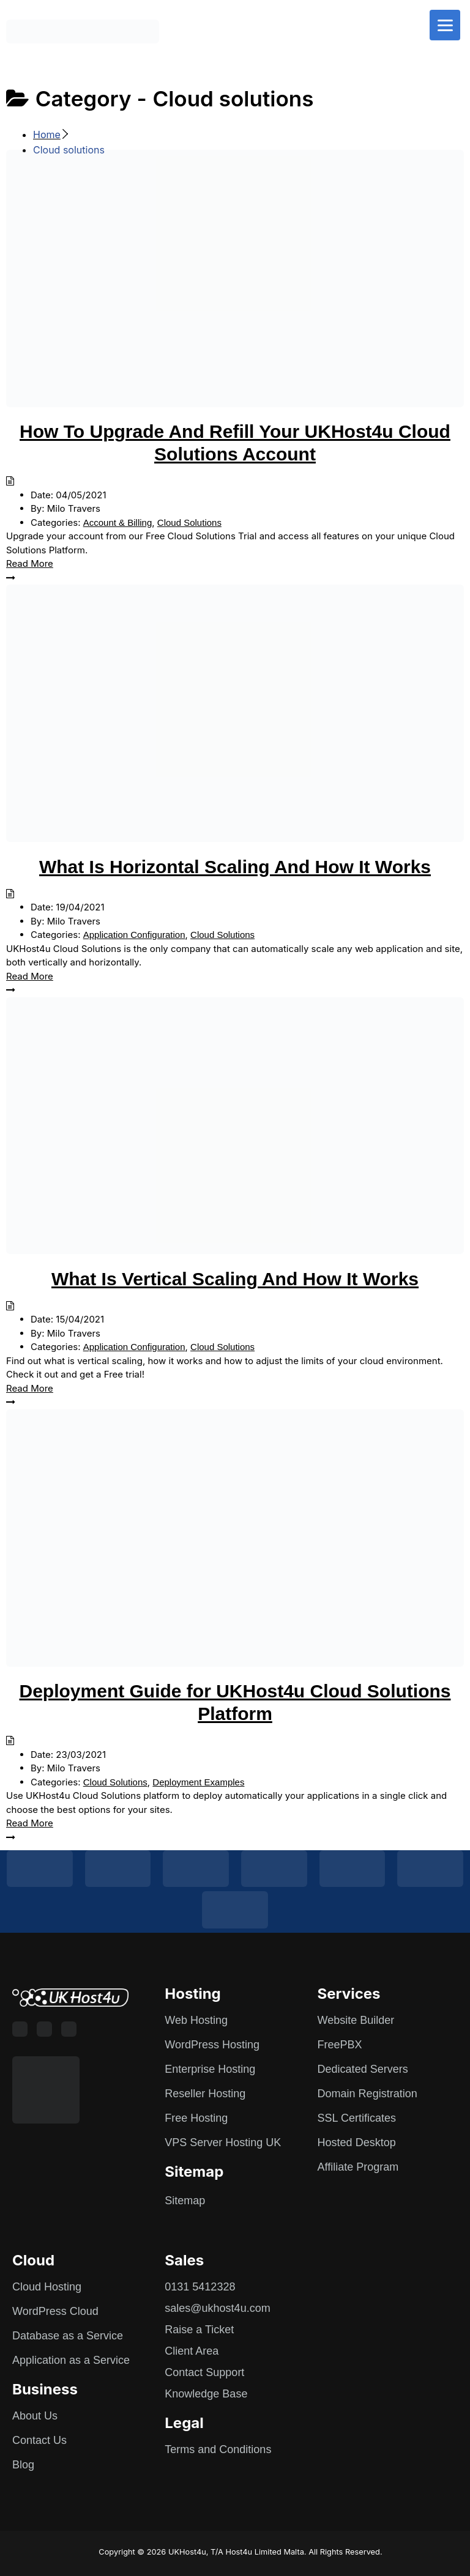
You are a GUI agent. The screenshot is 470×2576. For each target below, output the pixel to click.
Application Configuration (134, 934)
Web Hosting (196, 2020)
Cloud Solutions (189, 522)
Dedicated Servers (363, 2069)
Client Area (191, 2351)
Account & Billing (117, 522)
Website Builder (356, 2020)
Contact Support (204, 2372)
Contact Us (39, 2440)
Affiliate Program (358, 2167)
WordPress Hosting (212, 2045)
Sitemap (185, 2200)
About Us (35, 2416)
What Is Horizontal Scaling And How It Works (235, 867)
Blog (23, 2465)
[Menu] (445, 25)
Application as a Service (71, 2360)
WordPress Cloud (55, 2311)
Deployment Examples (198, 1782)
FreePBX (340, 2045)
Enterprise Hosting (210, 2069)
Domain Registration (367, 2093)
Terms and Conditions (218, 2449)
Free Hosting (196, 2118)
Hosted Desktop (357, 2142)
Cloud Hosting (46, 2287)
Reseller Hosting (205, 2093)
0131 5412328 (200, 2287)
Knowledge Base (206, 2394)
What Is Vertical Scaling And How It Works (235, 1279)
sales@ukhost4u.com (217, 2308)
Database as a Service (67, 2336)
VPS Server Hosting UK (223, 2142)
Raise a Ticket (199, 2329)
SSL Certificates (357, 2118)
